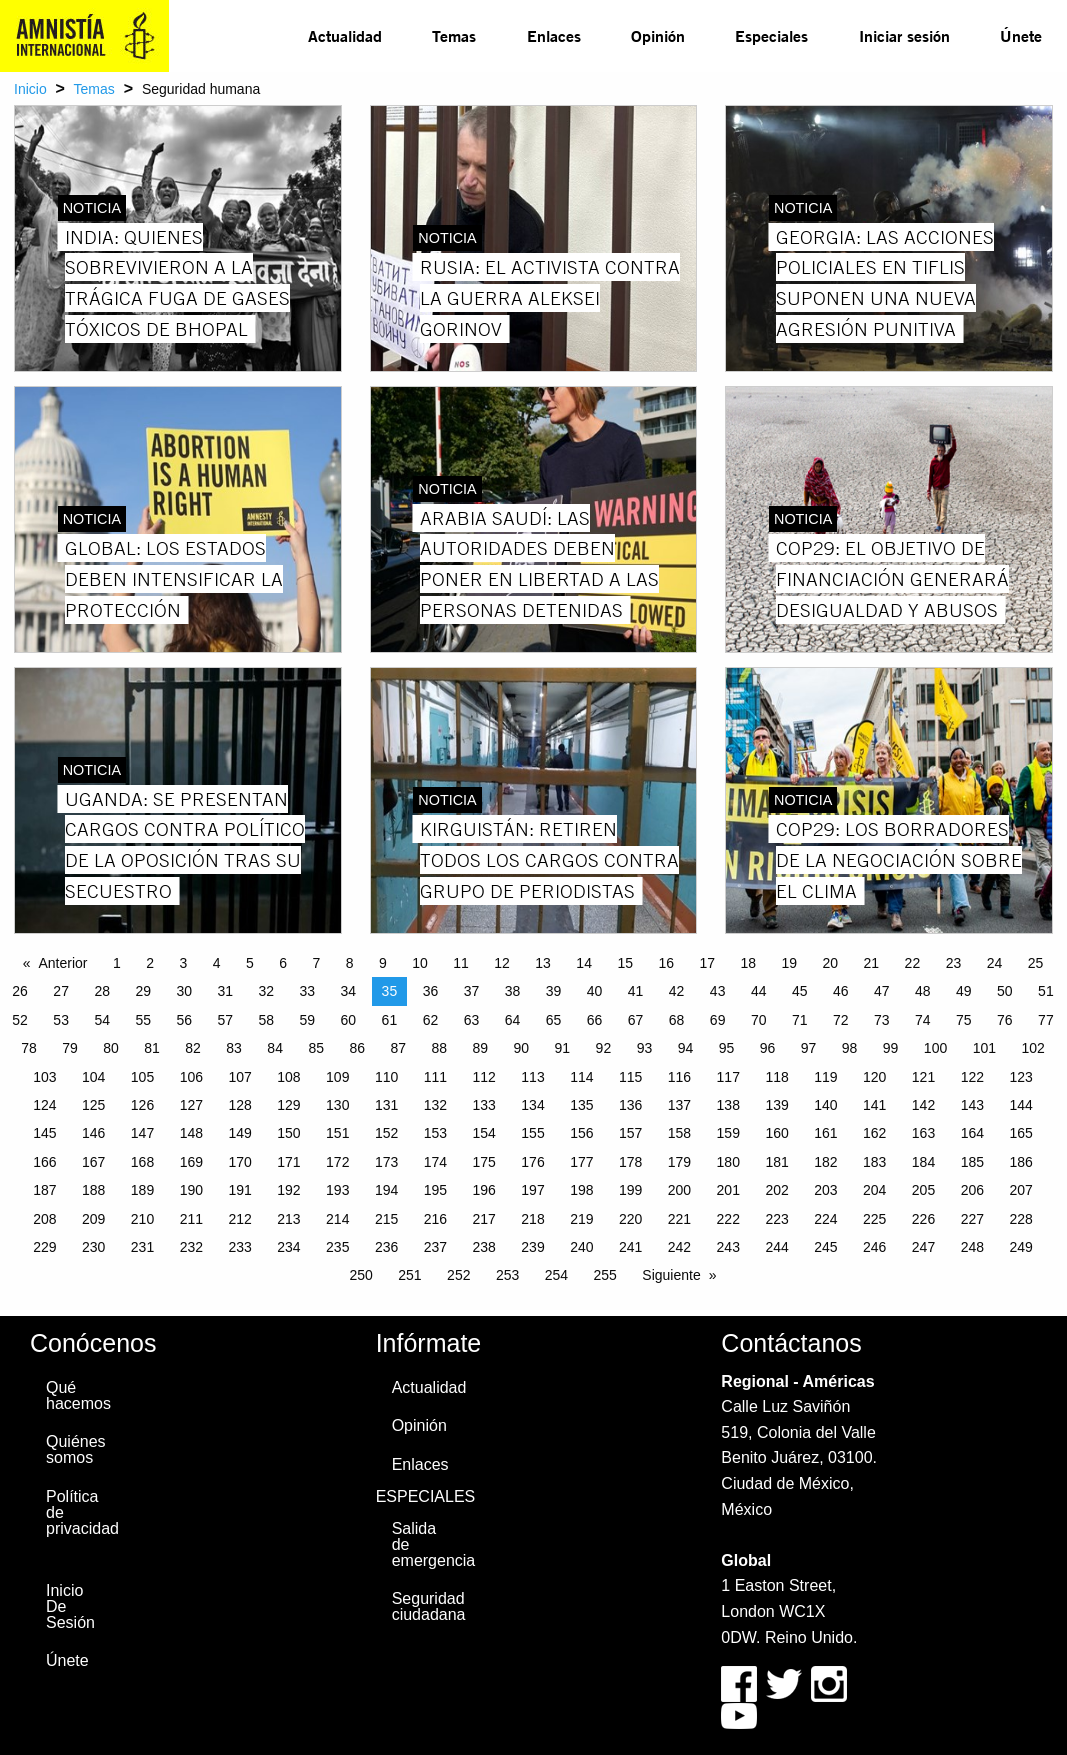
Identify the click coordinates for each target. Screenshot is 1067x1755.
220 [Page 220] (630, 1219)
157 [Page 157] (630, 1133)
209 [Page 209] (93, 1219)
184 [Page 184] (923, 1162)
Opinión (658, 35)
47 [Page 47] (882, 991)
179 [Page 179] (679, 1162)
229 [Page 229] (44, 1247)
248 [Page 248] (972, 1247)
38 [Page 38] (513, 991)
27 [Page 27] (61, 991)
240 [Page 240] (581, 1247)
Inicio (30, 89)
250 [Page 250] (360, 1275)
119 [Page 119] (825, 1077)
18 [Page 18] (748, 963)
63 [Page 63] (472, 1020)
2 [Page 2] (150, 963)
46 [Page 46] (841, 991)
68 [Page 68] (677, 1020)
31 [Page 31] (225, 991)
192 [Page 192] (288, 1190)
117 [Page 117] (728, 1077)
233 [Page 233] (239, 1247)
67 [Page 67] (636, 1020)
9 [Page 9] (383, 963)
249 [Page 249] (1020, 1247)
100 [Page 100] (935, 1048)
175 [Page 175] (484, 1162)
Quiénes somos (76, 1449)
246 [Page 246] (874, 1247)
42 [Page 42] (677, 991)
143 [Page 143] (972, 1105)
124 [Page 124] (44, 1105)
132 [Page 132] (435, 1105)
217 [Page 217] (484, 1219)
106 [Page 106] (191, 1077)
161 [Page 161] (825, 1133)
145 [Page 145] (44, 1133)
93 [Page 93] (645, 1048)
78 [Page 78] (29, 1048)
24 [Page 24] (995, 963)
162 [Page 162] (874, 1133)
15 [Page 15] (625, 963)
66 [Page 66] (595, 1020)
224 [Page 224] (825, 1219)
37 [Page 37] (472, 991)
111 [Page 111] (435, 1077)
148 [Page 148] (191, 1133)
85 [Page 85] (316, 1048)
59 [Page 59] (308, 1020)
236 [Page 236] (386, 1247)
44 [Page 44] (759, 991)
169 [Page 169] (191, 1162)
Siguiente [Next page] (671, 1275)
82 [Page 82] (193, 1048)
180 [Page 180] (728, 1162)
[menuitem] (345, 36)
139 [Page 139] (776, 1105)
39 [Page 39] (554, 991)
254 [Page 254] (556, 1275)
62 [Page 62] (431, 1020)
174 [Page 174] (435, 1162)
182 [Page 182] (825, 1162)
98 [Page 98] (850, 1048)
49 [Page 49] (964, 991)
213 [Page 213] (288, 1219)
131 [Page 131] (386, 1105)
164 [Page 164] (972, 1133)
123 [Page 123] (1020, 1077)
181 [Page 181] (776, 1162)
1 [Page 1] (117, 963)
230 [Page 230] (93, 1247)
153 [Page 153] (435, 1133)
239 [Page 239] (532, 1247)
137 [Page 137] (679, 1105)
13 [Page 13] (543, 963)
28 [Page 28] (102, 991)
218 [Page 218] (532, 1219)
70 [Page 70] (759, 1020)
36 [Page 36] (431, 991)
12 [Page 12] (502, 963)
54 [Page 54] (102, 1020)
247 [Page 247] (923, 1247)
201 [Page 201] (728, 1190)
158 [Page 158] (679, 1133)
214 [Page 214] (337, 1219)
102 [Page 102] (1032, 1048)
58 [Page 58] (267, 1020)
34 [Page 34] (349, 991)
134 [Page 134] (532, 1105)
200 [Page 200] (679, 1190)
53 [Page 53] (61, 1020)
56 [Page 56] (184, 1020)
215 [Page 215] (386, 1219)
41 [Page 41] (636, 991)
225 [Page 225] (874, 1219)
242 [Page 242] (679, 1247)
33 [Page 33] (308, 991)
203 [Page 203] (825, 1190)
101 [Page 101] (984, 1048)
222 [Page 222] (728, 1219)
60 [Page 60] (349, 1020)
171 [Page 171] (288, 1162)
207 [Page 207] (1020, 1190)
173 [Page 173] (386, 1162)
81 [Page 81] (152, 1048)
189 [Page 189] (142, 1190)
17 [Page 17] (707, 963)
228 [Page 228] (1020, 1219)
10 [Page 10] (420, 963)
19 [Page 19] (790, 963)
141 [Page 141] (874, 1105)
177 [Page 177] (581, 1162)
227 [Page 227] (972, 1219)
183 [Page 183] (874, 1162)
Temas (454, 35)
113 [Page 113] (532, 1077)
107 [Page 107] (239, 1077)
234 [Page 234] (288, 1247)
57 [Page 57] (225, 1020)
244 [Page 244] (776, 1247)
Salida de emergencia (423, 1544)
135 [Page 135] (581, 1105)
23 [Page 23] (954, 963)
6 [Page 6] (283, 963)
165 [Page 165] (1020, 1133)
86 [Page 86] (357, 1048)
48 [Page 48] (923, 991)
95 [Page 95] (727, 1048)
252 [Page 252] (458, 1275)
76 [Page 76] (1005, 1020)
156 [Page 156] (581, 1133)
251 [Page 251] (409, 1275)
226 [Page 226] (923, 1219)
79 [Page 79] (70, 1048)
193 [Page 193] (337, 1190)
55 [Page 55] (143, 1020)
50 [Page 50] (1005, 991)
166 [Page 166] (44, 1162)
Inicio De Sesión (70, 1606)
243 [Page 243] (728, 1247)
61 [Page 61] (390, 1020)
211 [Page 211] (191, 1219)
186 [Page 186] (1020, 1162)
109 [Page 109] (337, 1077)
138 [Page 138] (728, 1105)
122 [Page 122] (972, 1077)
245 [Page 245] (825, 1247)
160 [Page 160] (776, 1133)
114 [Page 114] (581, 1077)
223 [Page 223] (776, 1219)
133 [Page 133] (484, 1105)
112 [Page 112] (484, 1077)
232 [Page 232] (191, 1247)
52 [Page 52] (20, 1020)
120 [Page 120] (874, 1077)
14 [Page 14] (584, 963)
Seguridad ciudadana (423, 1606)
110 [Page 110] (386, 1077)
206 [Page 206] (972, 1190)
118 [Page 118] (776, 1077)
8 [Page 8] (350, 963)
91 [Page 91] (563, 1048)
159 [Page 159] (728, 1133)
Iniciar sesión (904, 35)
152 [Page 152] (386, 1133)
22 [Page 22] (913, 963)
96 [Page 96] (768, 1048)
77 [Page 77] (1046, 1020)
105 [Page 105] (142, 1077)
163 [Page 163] (923, 1133)
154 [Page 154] (484, 1133)
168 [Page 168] (142, 1162)
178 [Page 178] (630, 1162)
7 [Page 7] (316, 963)
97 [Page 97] (809, 1048)
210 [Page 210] (142, 1219)
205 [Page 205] (923, 1190)
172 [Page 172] (337, 1162)
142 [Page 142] (923, 1105)
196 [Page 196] (484, 1190)
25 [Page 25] (1036, 963)
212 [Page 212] (239, 1219)
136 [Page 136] (630, 1105)
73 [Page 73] (882, 1020)
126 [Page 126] (142, 1105)
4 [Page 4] (217, 963)
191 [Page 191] (239, 1190)
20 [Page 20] (831, 963)
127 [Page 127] (191, 1105)
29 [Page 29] (143, 991)
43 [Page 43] (718, 991)
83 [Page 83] (234, 1048)
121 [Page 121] (923, 1077)
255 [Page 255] (605, 1275)
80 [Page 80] (111, 1048)
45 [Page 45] (800, 991)
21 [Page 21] (872, 963)
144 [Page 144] (1020, 1105)
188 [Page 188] (93, 1190)
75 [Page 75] (964, 1020)
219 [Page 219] (581, 1219)
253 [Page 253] (507, 1275)
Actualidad (345, 35)
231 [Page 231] (142, 1247)
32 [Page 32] (267, 991)
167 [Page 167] (93, 1162)
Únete (1021, 35)
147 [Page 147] (142, 1133)
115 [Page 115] (630, 1077)
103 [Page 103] (44, 1077)
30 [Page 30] (184, 991)
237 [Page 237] (435, 1247)
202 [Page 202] (776, 1190)
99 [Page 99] (891, 1048)
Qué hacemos (77, 1395)
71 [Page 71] (800, 1020)
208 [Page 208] (44, 1219)
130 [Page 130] (337, 1105)
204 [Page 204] (874, 1190)
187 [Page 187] (44, 1190)
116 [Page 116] (679, 1077)
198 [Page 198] (581, 1190)
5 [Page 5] (250, 963)
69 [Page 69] (718, 1020)
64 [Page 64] (513, 1020)
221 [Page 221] (679, 1219)
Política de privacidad (77, 1512)
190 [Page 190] (191, 1190)
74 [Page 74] (923, 1020)
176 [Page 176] (532, 1162)
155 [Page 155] (532, 1133)
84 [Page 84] (275, 1048)
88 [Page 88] (439, 1048)
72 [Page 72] (841, 1020)
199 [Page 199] (630, 1190)
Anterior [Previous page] (63, 963)
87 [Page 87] (398, 1048)
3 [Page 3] (183, 963)
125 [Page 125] (93, 1105)
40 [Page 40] (595, 991)
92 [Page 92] (604, 1048)
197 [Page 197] (532, 1190)
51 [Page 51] (1046, 991)
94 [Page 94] (686, 1048)
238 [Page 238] (484, 1247)
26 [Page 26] (20, 991)
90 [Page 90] (522, 1048)
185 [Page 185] (972, 1162)
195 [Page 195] (435, 1190)
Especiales (771, 35)
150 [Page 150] (288, 1133)
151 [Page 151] (337, 1133)
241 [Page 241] (630, 1247)
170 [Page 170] (239, 1162)
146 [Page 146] (93, 1133)
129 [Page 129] (288, 1105)
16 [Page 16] (666, 963)
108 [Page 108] (288, 1077)
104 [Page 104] (93, 1077)
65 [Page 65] (554, 1020)
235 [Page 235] (337, 1247)
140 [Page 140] (825, 1105)
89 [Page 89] (481, 1048)
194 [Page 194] (386, 1190)
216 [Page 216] (435, 1219)
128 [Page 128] (239, 1105)
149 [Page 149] (239, 1133)
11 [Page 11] (461, 963)
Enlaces (554, 35)
